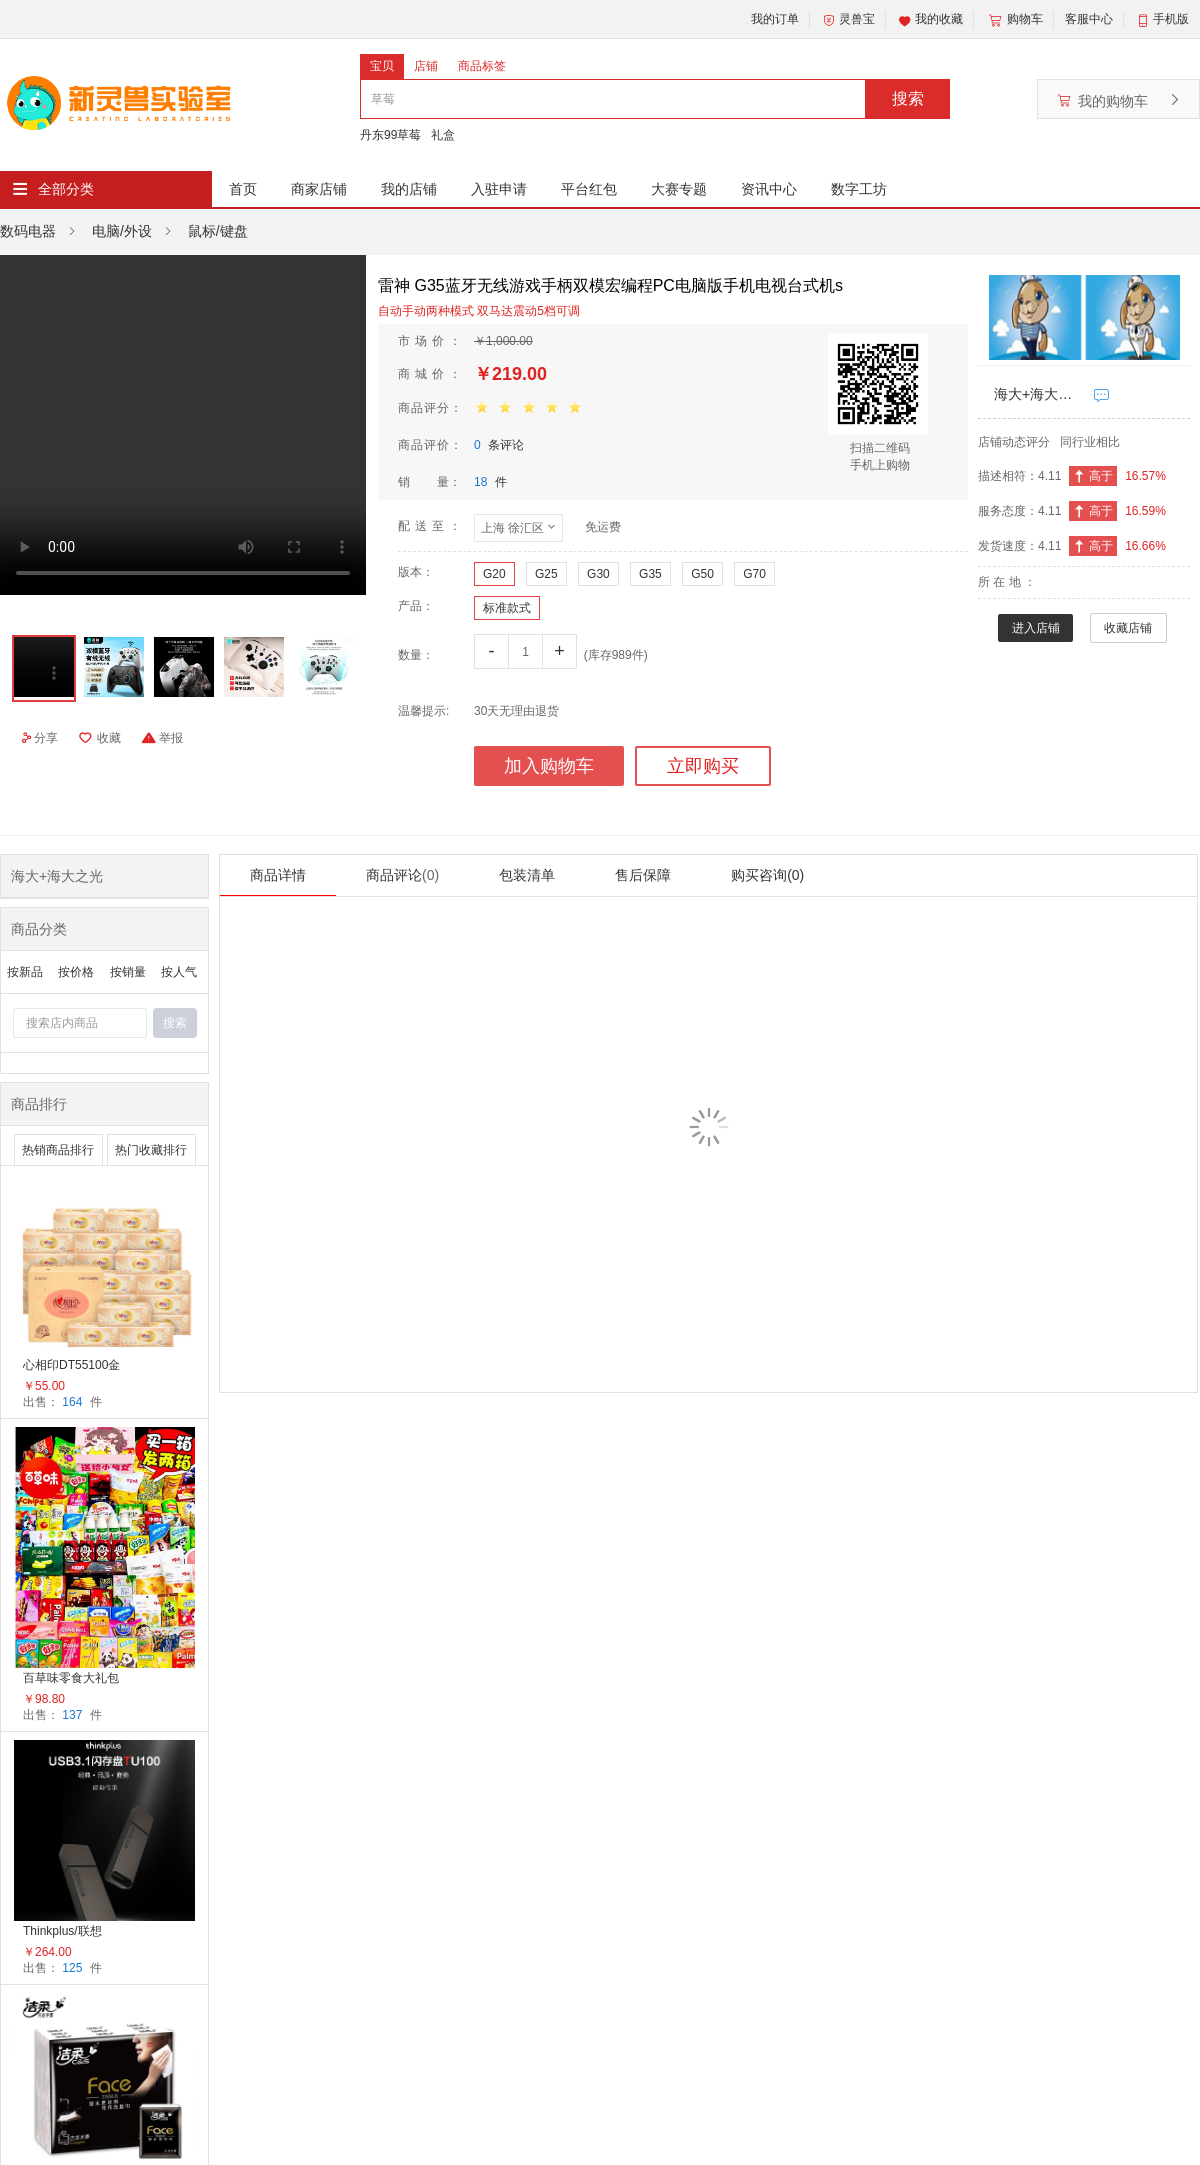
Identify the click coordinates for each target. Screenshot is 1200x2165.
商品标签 (482, 66)
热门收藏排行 (151, 1150)
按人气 (179, 972)
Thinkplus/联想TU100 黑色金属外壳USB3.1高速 (72, 1932)
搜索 (908, 98)
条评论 (499, 445)
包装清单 (527, 875)
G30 (598, 574)
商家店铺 (319, 189)
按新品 (25, 972)
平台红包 (589, 189)
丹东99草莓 (390, 135)
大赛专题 (679, 189)
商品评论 (402, 875)
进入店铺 (1036, 628)
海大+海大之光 (1039, 394)
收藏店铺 (1128, 628)
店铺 (426, 66)
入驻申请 (499, 189)
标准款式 (507, 608)
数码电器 (28, 231)
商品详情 (278, 875)
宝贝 (382, 66)
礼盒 (443, 135)
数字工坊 (859, 189)
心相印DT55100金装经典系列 (71, 1366)
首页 (243, 189)
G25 (546, 574)
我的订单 (775, 19)
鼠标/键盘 (218, 231)
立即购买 (703, 766)
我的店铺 (409, 189)
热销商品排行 (58, 1150)
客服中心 (1089, 19)
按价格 (76, 972)
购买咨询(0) (767, 875)
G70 (754, 574)
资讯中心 (769, 189)
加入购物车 (549, 766)
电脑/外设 (122, 231)
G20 (494, 574)
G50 (702, 574)
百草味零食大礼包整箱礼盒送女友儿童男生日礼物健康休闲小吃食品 (71, 1679)
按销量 (128, 972)
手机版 (1171, 19)
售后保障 (643, 875)
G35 (650, 574)
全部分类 (66, 189)
